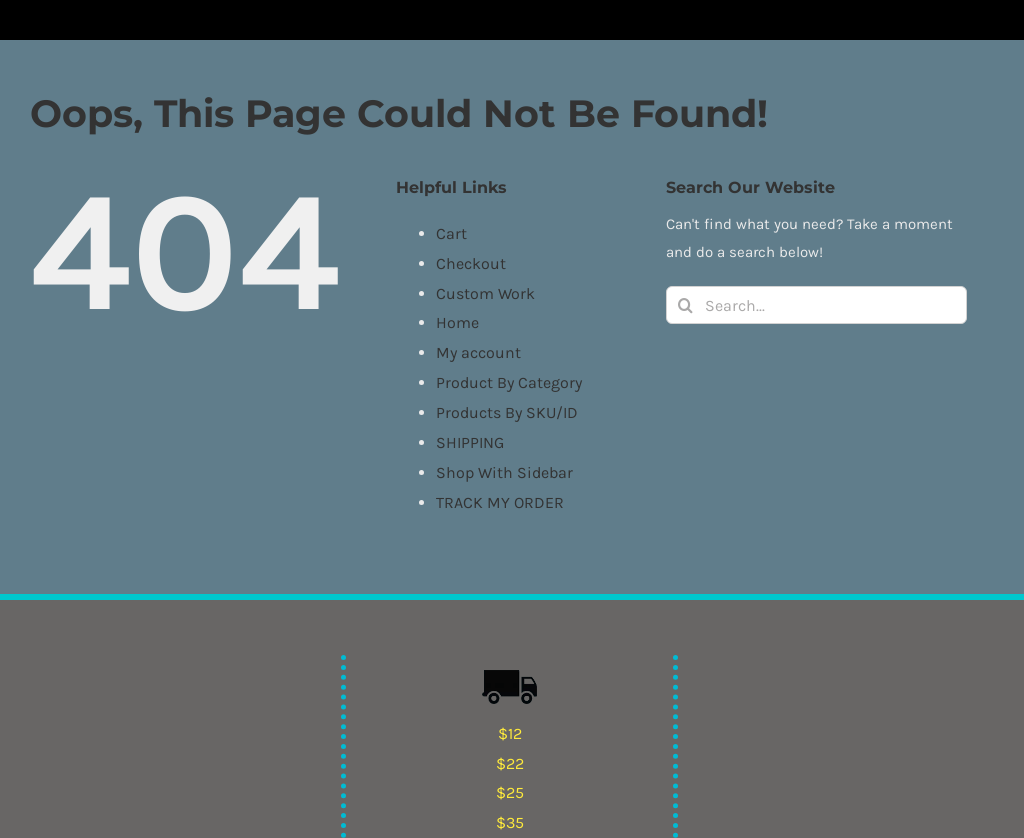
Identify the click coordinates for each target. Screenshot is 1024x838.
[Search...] (816, 305)
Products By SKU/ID (507, 412)
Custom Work (485, 293)
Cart (451, 233)
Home (457, 322)
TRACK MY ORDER (500, 502)
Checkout (471, 263)
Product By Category (509, 382)
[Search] (685, 305)
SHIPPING (470, 442)
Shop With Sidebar (504, 472)
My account (478, 352)
